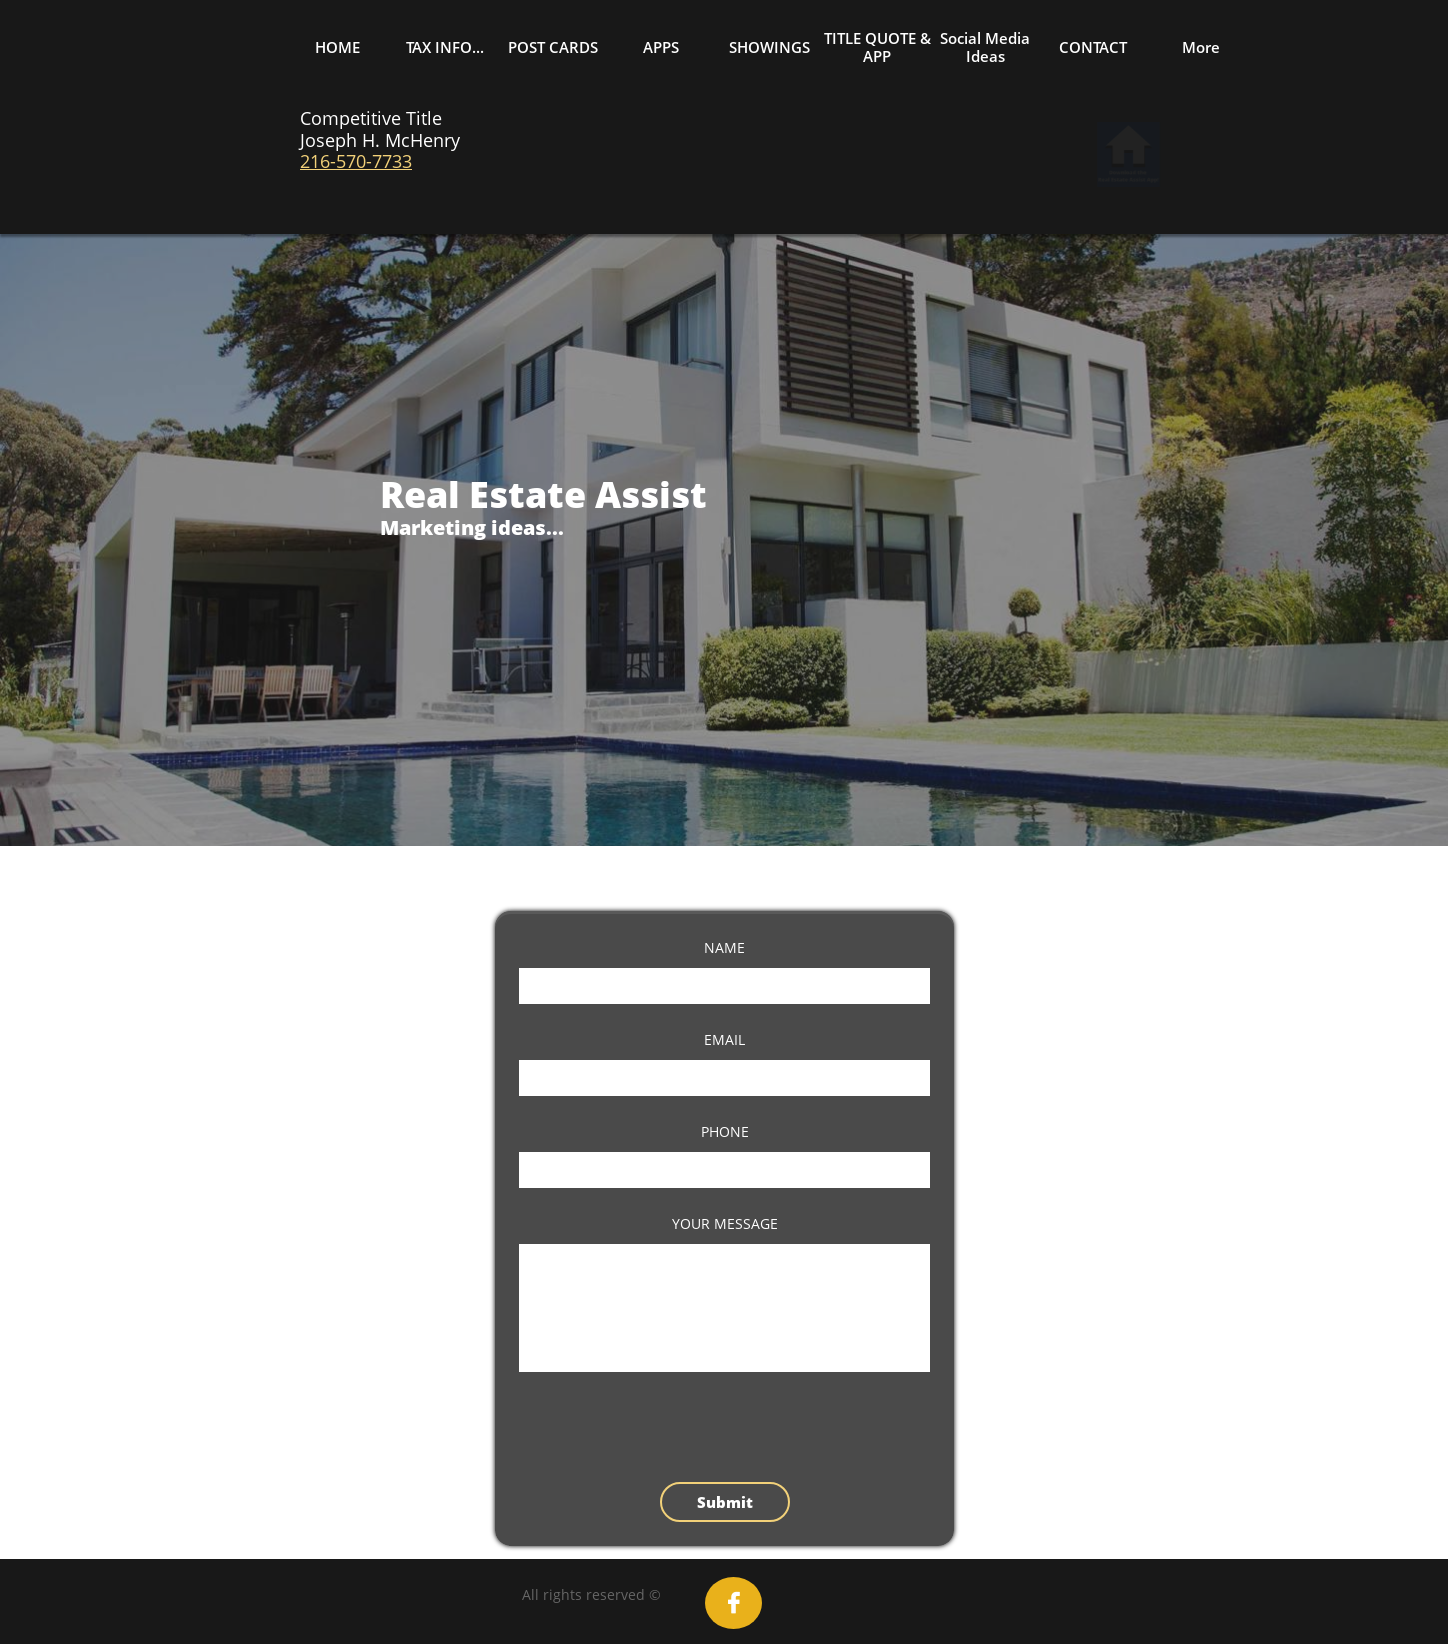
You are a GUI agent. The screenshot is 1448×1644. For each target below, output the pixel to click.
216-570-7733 (356, 161)
